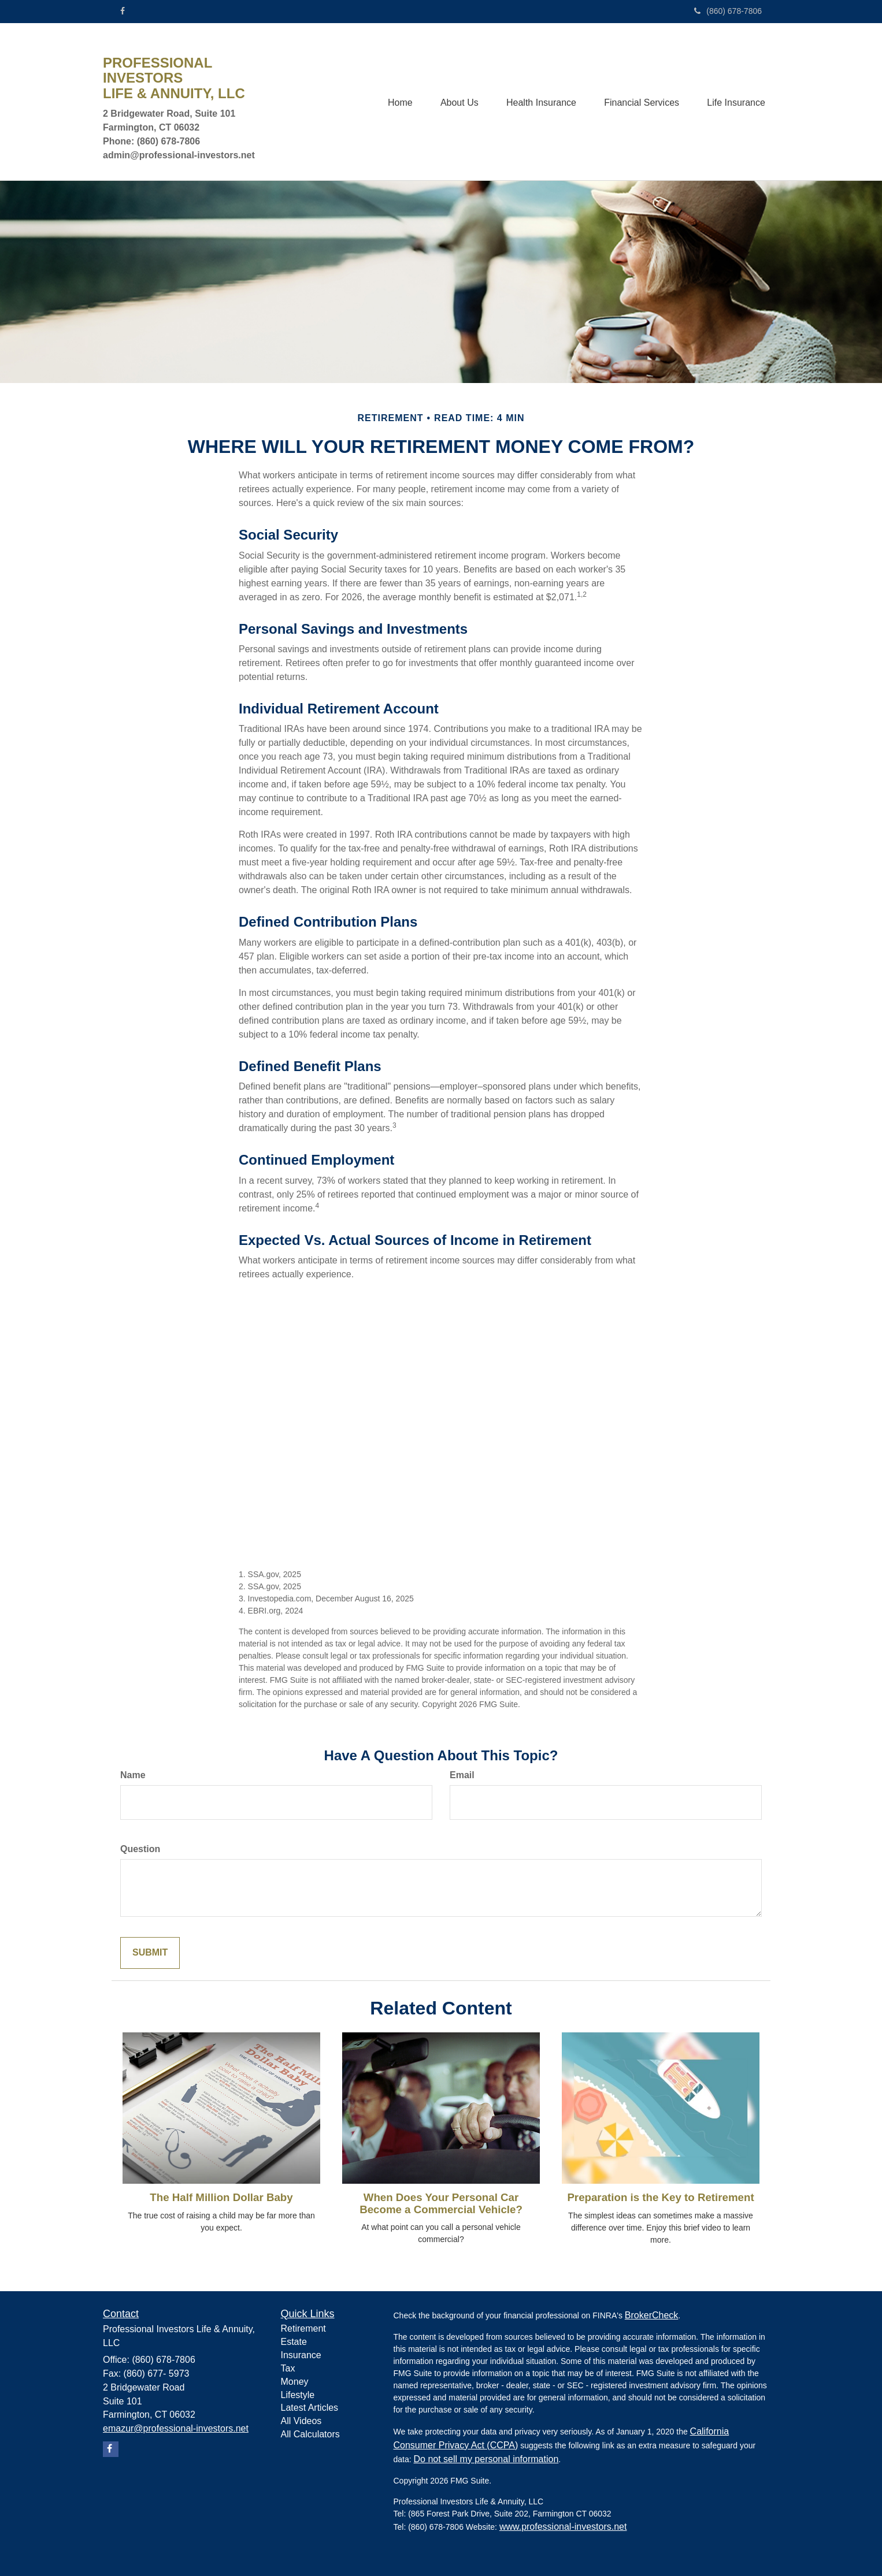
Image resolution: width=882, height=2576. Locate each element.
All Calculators (310, 2434)
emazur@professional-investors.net (176, 2428)
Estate (294, 2342)
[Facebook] (122, 11)
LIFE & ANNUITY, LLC (174, 93)
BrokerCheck (651, 2315)
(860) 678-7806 (728, 11)
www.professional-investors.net (563, 2527)
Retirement (303, 2328)
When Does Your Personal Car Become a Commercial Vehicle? (441, 2203)
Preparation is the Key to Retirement (660, 2197)
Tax (288, 2368)
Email (462, 1775)
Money (295, 2382)
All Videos (301, 2421)
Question (140, 1849)
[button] (456, 101)
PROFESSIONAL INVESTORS (157, 70)
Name (133, 1775)
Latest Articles (310, 2408)
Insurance (301, 2355)
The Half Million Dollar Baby (221, 2197)
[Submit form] (150, 1953)
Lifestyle (298, 2395)
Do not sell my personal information (486, 2459)
